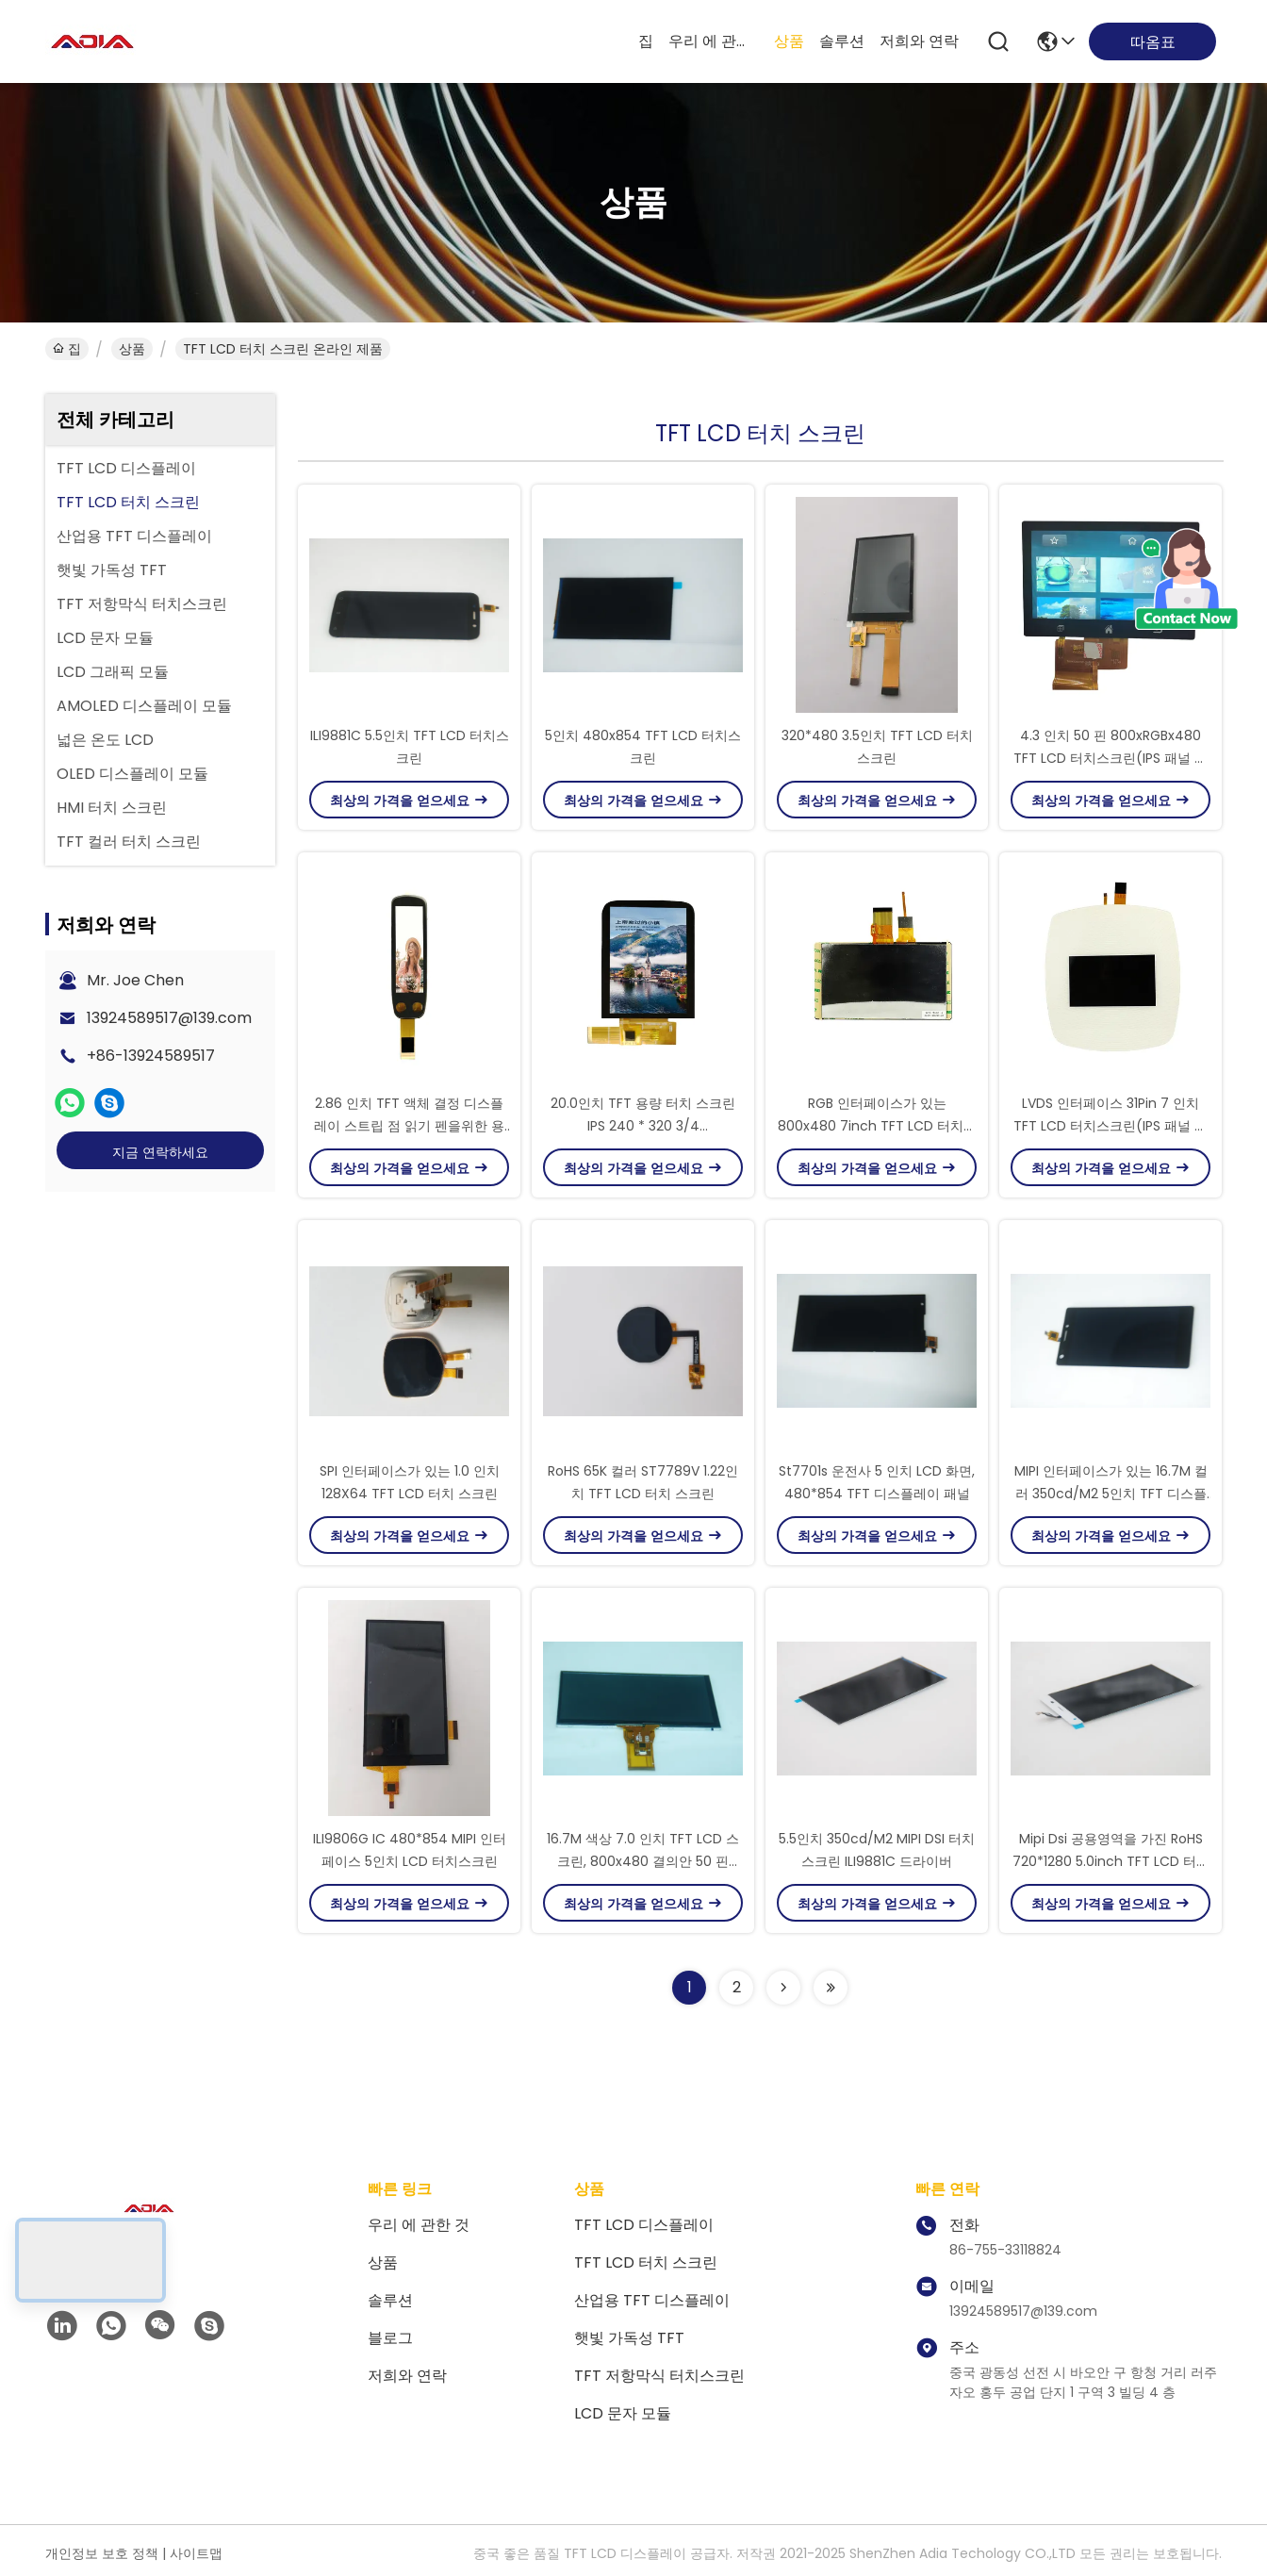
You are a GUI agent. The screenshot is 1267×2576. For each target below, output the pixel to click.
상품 (789, 41)
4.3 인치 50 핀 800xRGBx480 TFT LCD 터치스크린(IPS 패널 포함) (1110, 758)
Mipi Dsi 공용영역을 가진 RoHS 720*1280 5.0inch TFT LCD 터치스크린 (1110, 1861)
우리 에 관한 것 (713, 41)
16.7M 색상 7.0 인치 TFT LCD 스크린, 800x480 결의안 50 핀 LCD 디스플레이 (643, 1861)
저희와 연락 (919, 41)
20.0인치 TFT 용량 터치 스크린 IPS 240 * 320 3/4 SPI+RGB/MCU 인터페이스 (643, 1126)
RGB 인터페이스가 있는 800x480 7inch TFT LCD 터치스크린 (877, 1126)
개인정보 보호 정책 (101, 2553)
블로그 (390, 2338)
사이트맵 (196, 2553)
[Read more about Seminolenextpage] (783, 1988)
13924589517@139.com (169, 1018)
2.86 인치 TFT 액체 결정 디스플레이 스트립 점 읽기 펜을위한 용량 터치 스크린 (409, 1126)
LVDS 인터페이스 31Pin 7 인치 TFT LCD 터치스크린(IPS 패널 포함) (1110, 1126)
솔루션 (841, 41)
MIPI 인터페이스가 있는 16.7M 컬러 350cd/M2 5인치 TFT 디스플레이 (1111, 1493)
